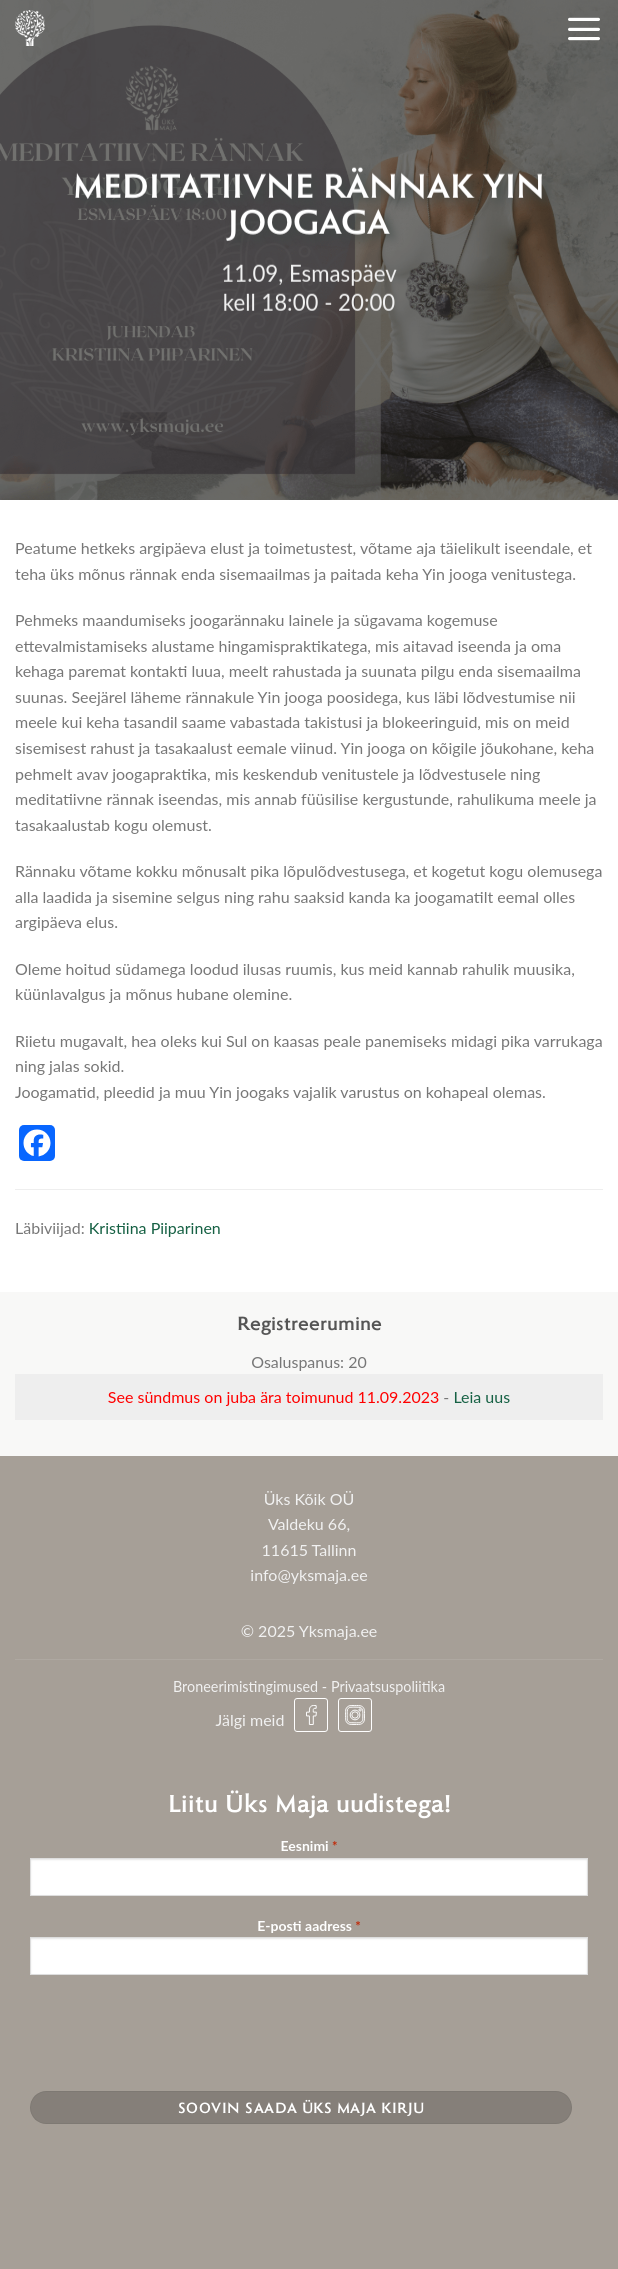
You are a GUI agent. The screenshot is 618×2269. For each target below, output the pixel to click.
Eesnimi (309, 1846)
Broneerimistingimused (245, 1686)
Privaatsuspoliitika (388, 1686)
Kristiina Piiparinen (155, 1227)
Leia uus (481, 1396)
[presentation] (182, 2030)
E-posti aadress (309, 1926)
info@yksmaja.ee (308, 1574)
